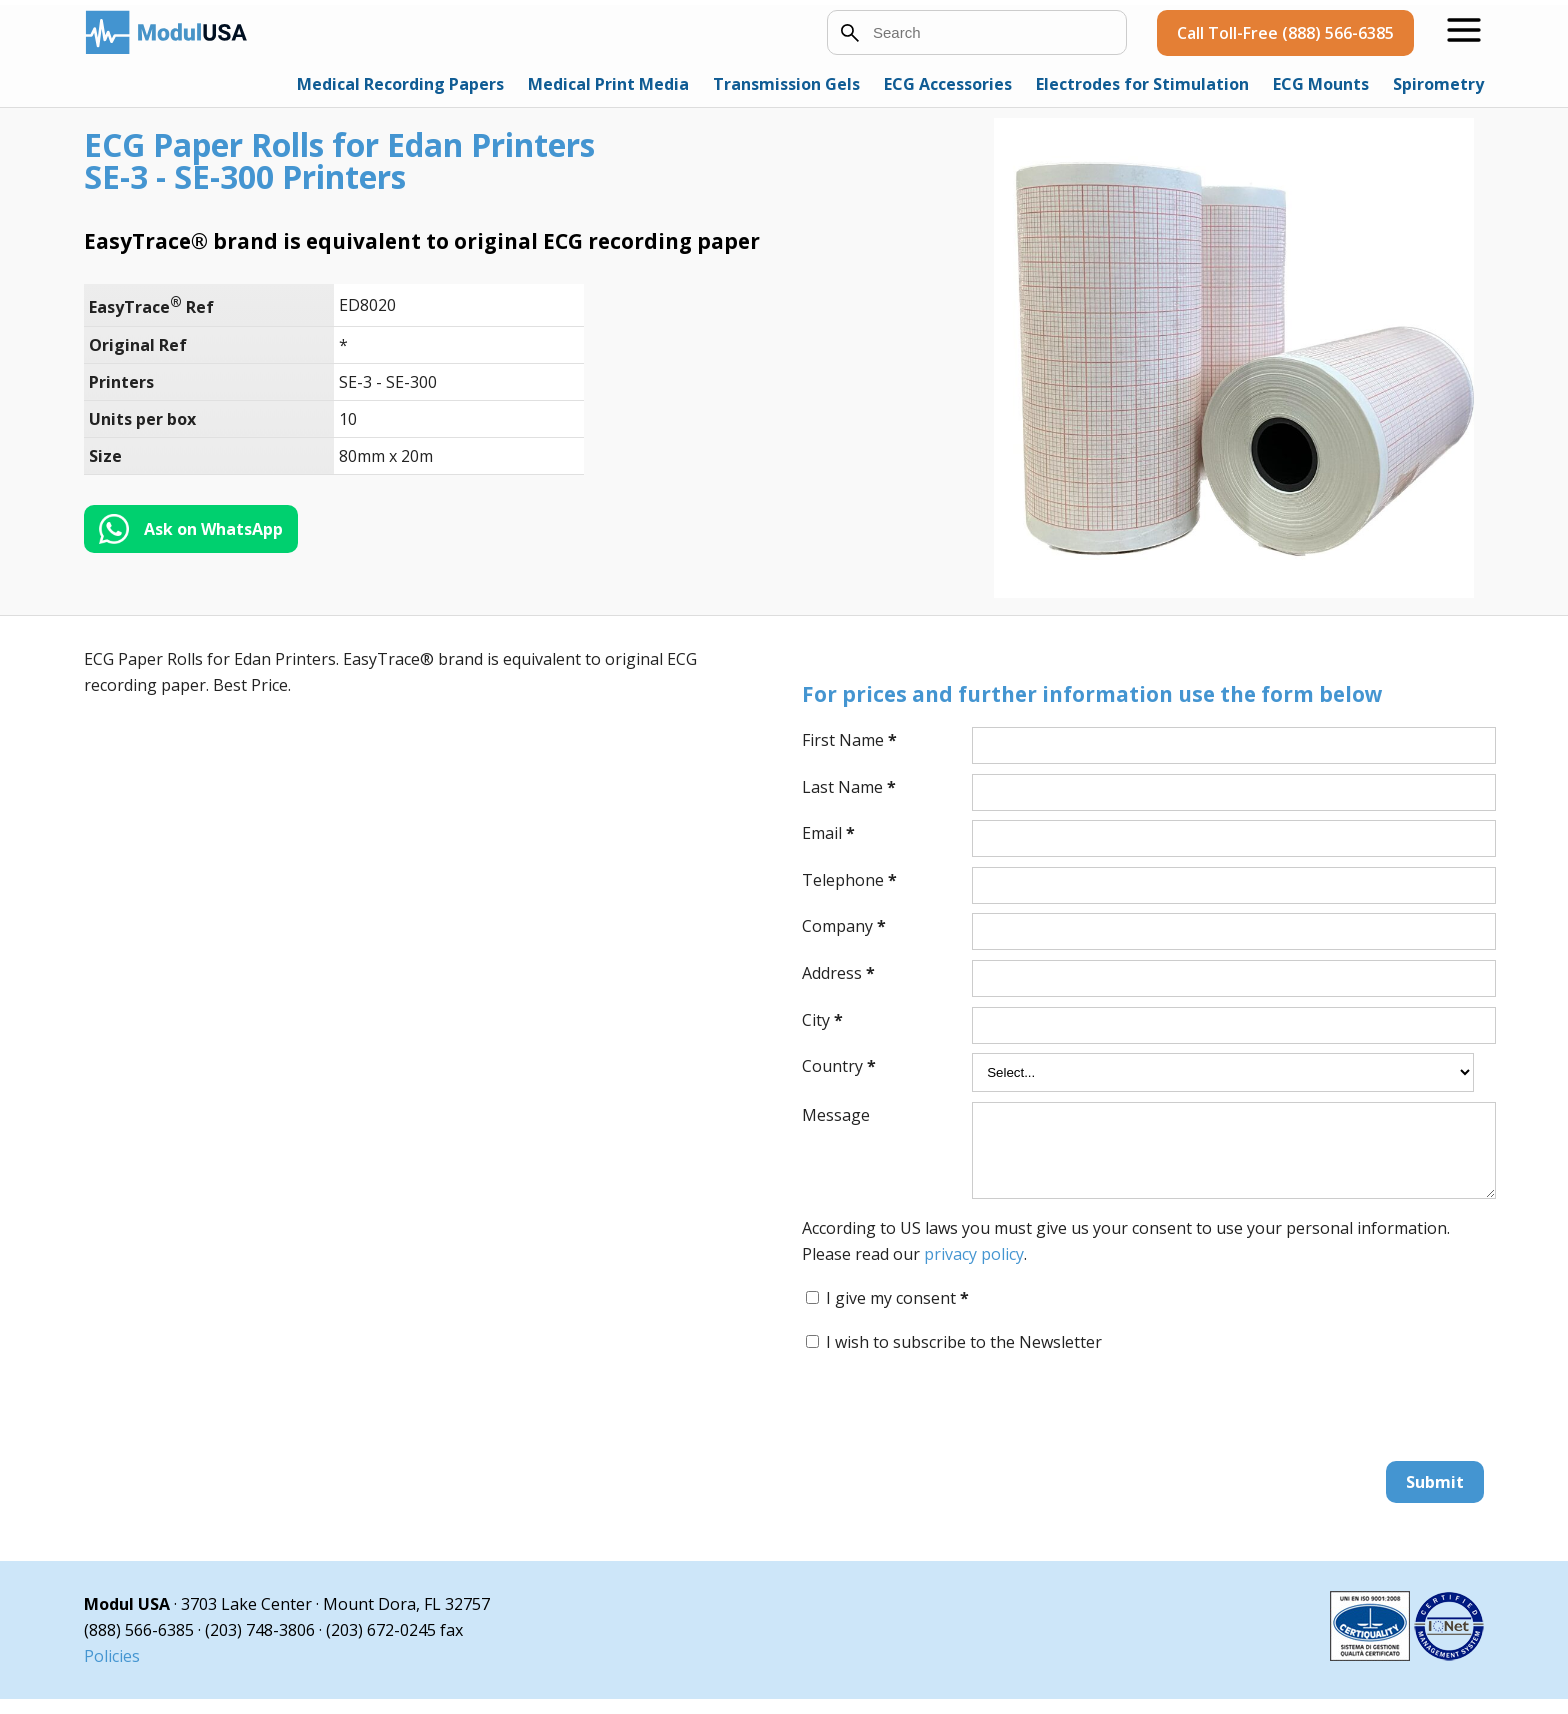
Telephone (849, 880)
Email (828, 833)
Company (844, 926)
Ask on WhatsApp (213, 529)
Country (839, 1066)
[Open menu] (1464, 30)
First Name (849, 740)
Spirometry (1438, 84)
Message (836, 1115)
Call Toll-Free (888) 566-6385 (1285, 33)
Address (838, 973)
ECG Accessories (948, 84)
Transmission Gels (786, 84)
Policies (112, 1671)
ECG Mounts (1321, 84)
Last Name (849, 787)
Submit (1435, 1497)
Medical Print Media (608, 84)
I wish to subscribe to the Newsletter (964, 1357)
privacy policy (974, 1269)
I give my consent (897, 1313)
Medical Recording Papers (400, 84)
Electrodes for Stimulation (1142, 84)
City (822, 1020)
